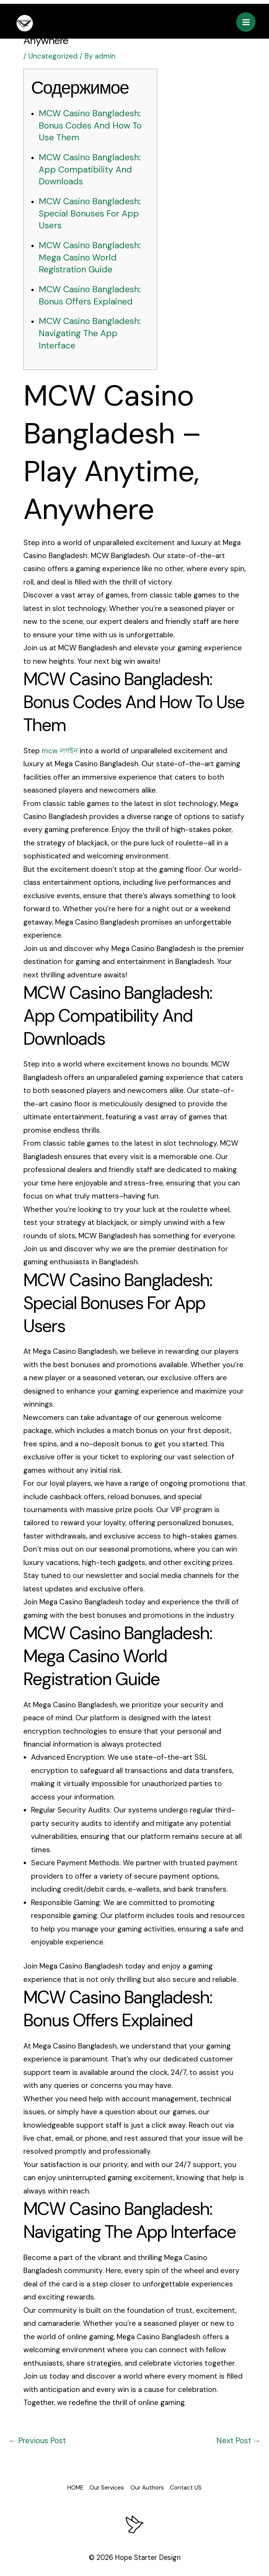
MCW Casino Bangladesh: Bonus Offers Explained (93, 292)
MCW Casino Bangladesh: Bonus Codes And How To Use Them (93, 125)
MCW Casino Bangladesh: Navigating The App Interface (93, 330)
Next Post (239, 2437)
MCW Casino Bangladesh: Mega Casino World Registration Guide (93, 255)
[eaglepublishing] (23, 22)
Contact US (198, 2483)
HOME (64, 2483)
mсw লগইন (60, 747)
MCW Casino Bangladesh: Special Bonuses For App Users (93, 212)
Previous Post (36, 2437)
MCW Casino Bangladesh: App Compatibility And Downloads (93, 168)
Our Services (104, 2483)
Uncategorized (53, 56)
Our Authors (152, 2483)
